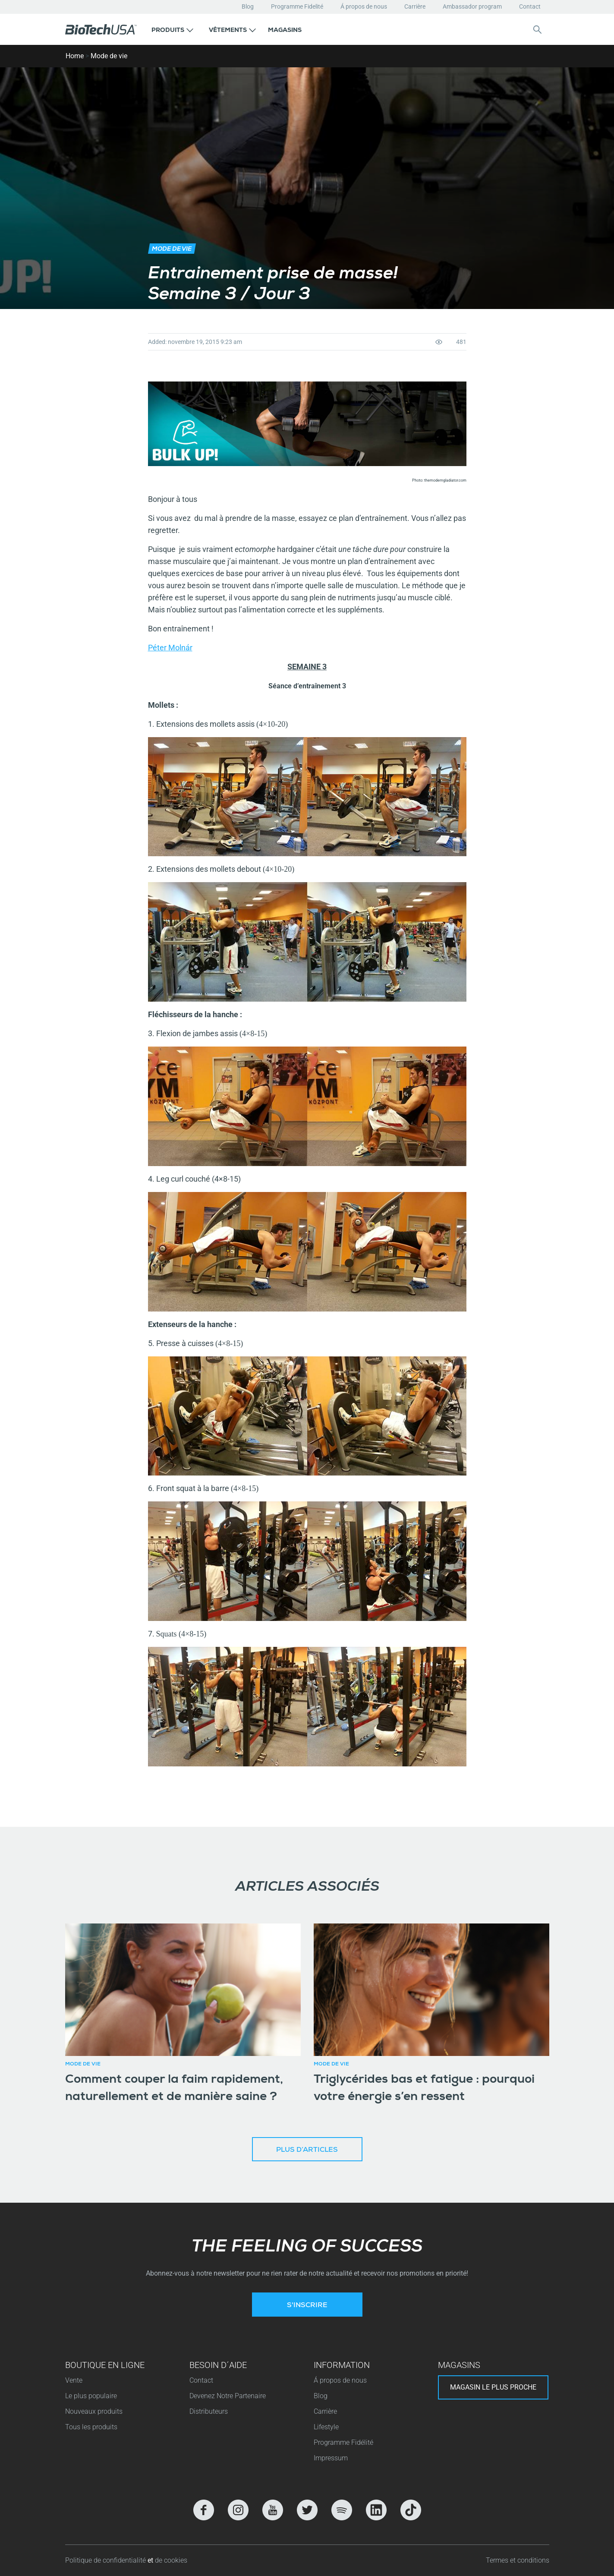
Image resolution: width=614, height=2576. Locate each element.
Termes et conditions (517, 2560)
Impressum (331, 2458)
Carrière (414, 6)
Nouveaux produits (94, 2411)
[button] (172, 29)
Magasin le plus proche (493, 2387)
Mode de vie (109, 56)
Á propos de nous (363, 6)
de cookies (171, 2560)
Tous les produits (91, 2427)
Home (75, 56)
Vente (73, 2380)
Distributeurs (208, 2411)
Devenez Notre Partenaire (227, 2396)
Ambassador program (472, 6)
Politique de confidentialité (106, 2560)
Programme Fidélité (343, 2442)
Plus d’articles (307, 2150)
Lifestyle (326, 2427)
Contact (530, 6)
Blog (248, 6)
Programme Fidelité (297, 6)
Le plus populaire (91, 2396)
